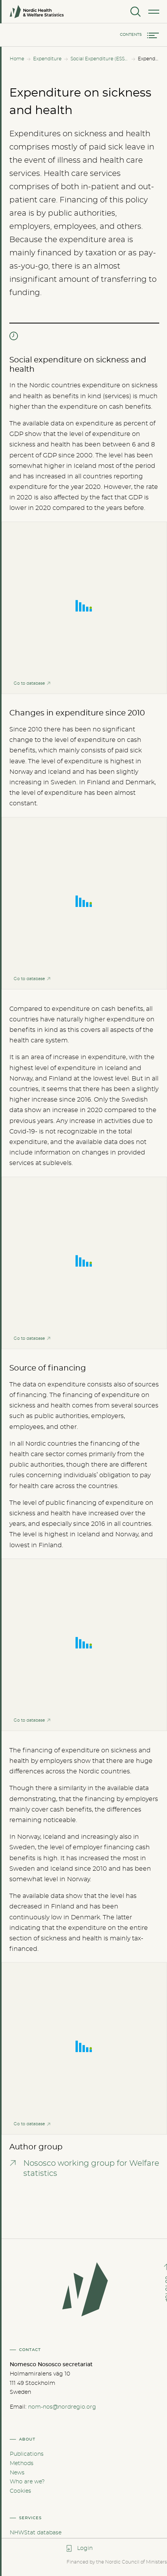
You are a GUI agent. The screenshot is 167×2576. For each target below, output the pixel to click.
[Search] (135, 11)
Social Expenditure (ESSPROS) (99, 58)
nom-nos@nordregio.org (62, 2407)
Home (17, 58)
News (17, 2473)
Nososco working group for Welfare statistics (91, 2168)
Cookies (20, 2491)
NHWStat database (36, 2533)
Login (85, 2548)
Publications (27, 2454)
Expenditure (47, 58)
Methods (21, 2463)
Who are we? (27, 2482)
